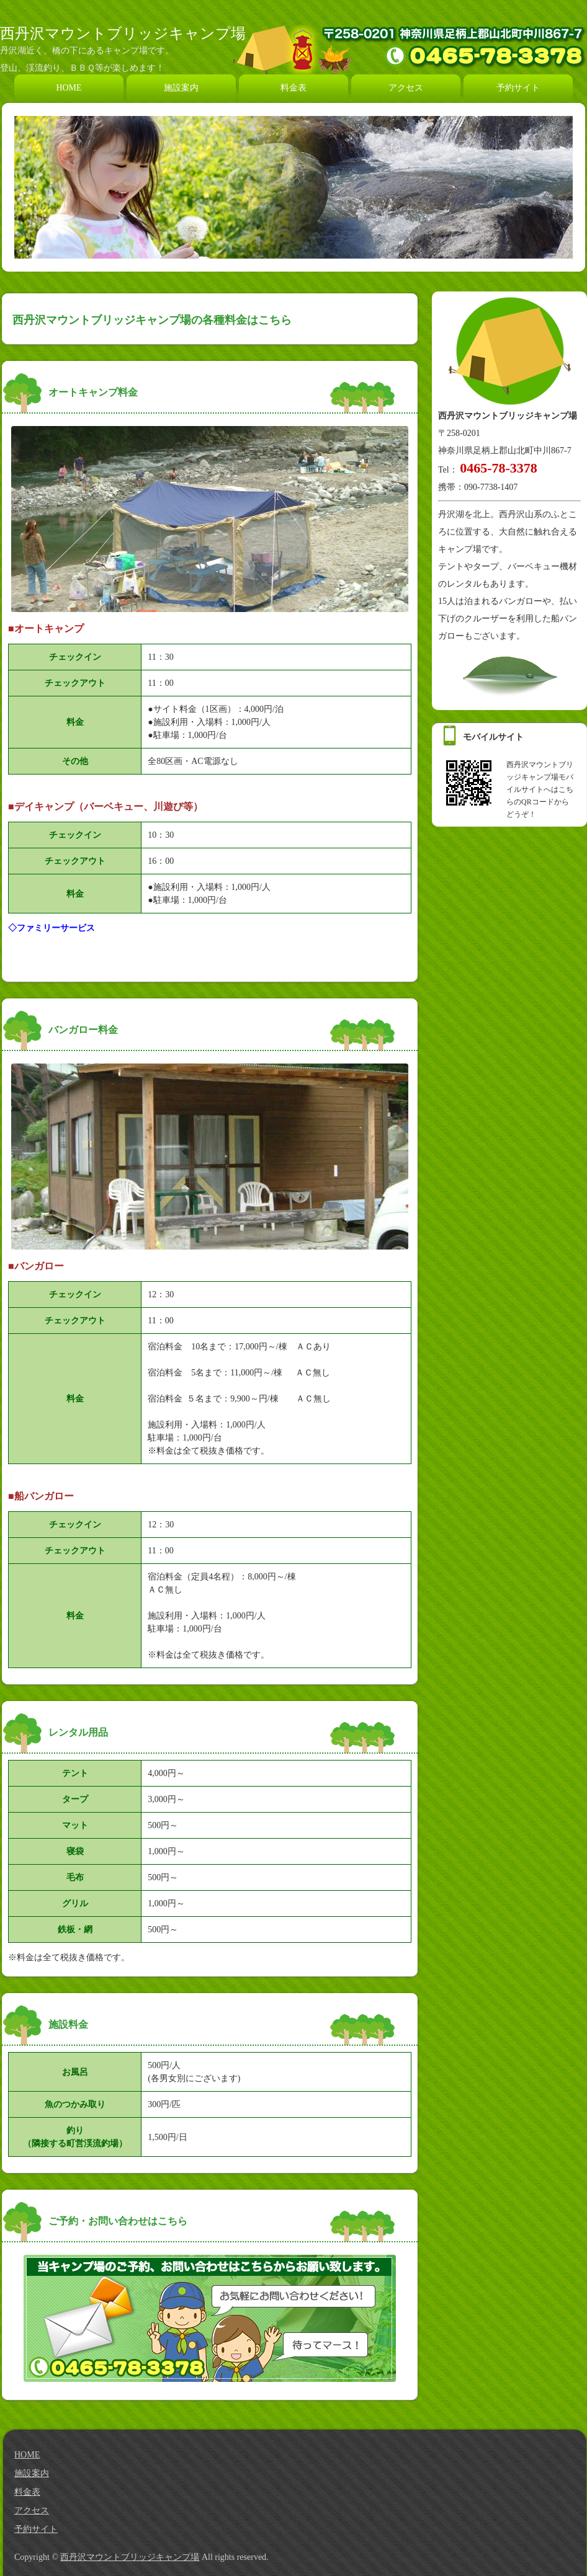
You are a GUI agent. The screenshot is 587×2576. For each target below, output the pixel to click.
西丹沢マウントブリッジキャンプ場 (123, 33)
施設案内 (181, 87)
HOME (68, 87)
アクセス (405, 87)
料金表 (293, 87)
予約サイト (518, 87)
